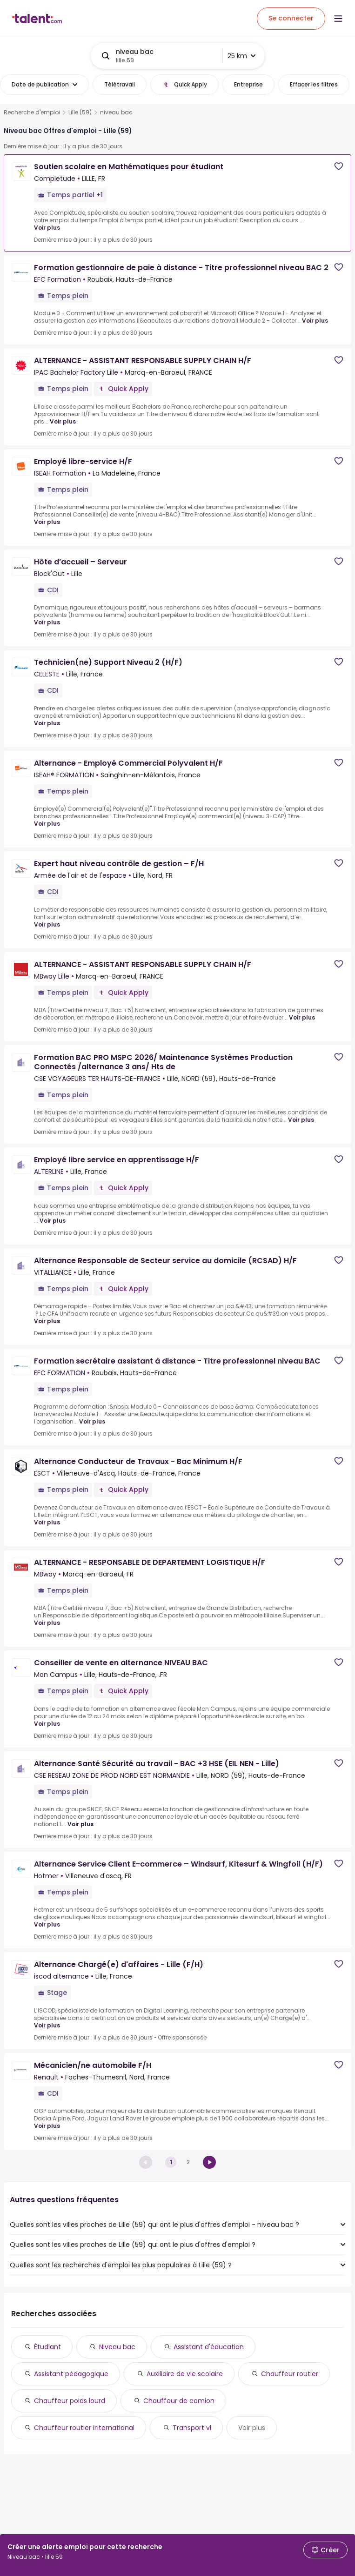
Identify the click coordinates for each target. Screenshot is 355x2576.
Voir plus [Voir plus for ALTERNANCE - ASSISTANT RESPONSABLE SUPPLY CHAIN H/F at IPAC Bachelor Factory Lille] (63, 421)
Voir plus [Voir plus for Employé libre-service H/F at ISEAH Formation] (47, 522)
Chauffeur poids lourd (69, 2400)
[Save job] (338, 166)
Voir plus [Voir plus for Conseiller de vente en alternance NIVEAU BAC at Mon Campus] (47, 1724)
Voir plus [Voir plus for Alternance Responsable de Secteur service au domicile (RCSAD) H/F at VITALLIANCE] (47, 1321)
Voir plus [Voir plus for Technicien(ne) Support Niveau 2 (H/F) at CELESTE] (47, 723)
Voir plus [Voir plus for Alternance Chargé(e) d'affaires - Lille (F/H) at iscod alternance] (47, 2025)
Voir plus (251, 2427)
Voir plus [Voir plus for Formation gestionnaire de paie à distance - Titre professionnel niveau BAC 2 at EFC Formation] (315, 320)
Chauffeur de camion (178, 2400)
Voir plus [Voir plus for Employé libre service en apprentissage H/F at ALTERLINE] (53, 1221)
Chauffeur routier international (84, 2427)
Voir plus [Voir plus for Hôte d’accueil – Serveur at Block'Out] (47, 622)
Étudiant (47, 2346)
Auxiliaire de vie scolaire (185, 2373)
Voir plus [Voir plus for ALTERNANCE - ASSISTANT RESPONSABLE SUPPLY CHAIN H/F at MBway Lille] (302, 1017)
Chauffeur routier (289, 2373)
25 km (241, 55)
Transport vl (192, 2427)
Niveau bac (117, 2346)
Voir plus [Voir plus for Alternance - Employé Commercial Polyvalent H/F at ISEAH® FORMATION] (47, 824)
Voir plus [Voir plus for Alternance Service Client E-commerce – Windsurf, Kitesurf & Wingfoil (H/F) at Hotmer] (47, 1924)
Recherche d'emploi (32, 112)
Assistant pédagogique (71, 2373)
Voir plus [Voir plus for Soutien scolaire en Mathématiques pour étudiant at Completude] (47, 228)
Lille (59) (80, 112)
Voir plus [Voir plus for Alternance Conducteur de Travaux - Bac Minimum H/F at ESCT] (47, 1522)
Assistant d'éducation (209, 2346)
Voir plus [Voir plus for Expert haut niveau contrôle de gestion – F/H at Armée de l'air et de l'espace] (47, 924)
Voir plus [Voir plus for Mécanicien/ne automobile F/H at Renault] (47, 2126)
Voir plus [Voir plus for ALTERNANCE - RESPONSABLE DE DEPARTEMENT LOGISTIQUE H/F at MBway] (47, 1623)
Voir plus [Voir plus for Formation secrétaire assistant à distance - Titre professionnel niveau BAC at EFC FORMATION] (92, 1421)
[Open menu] (338, 18)
